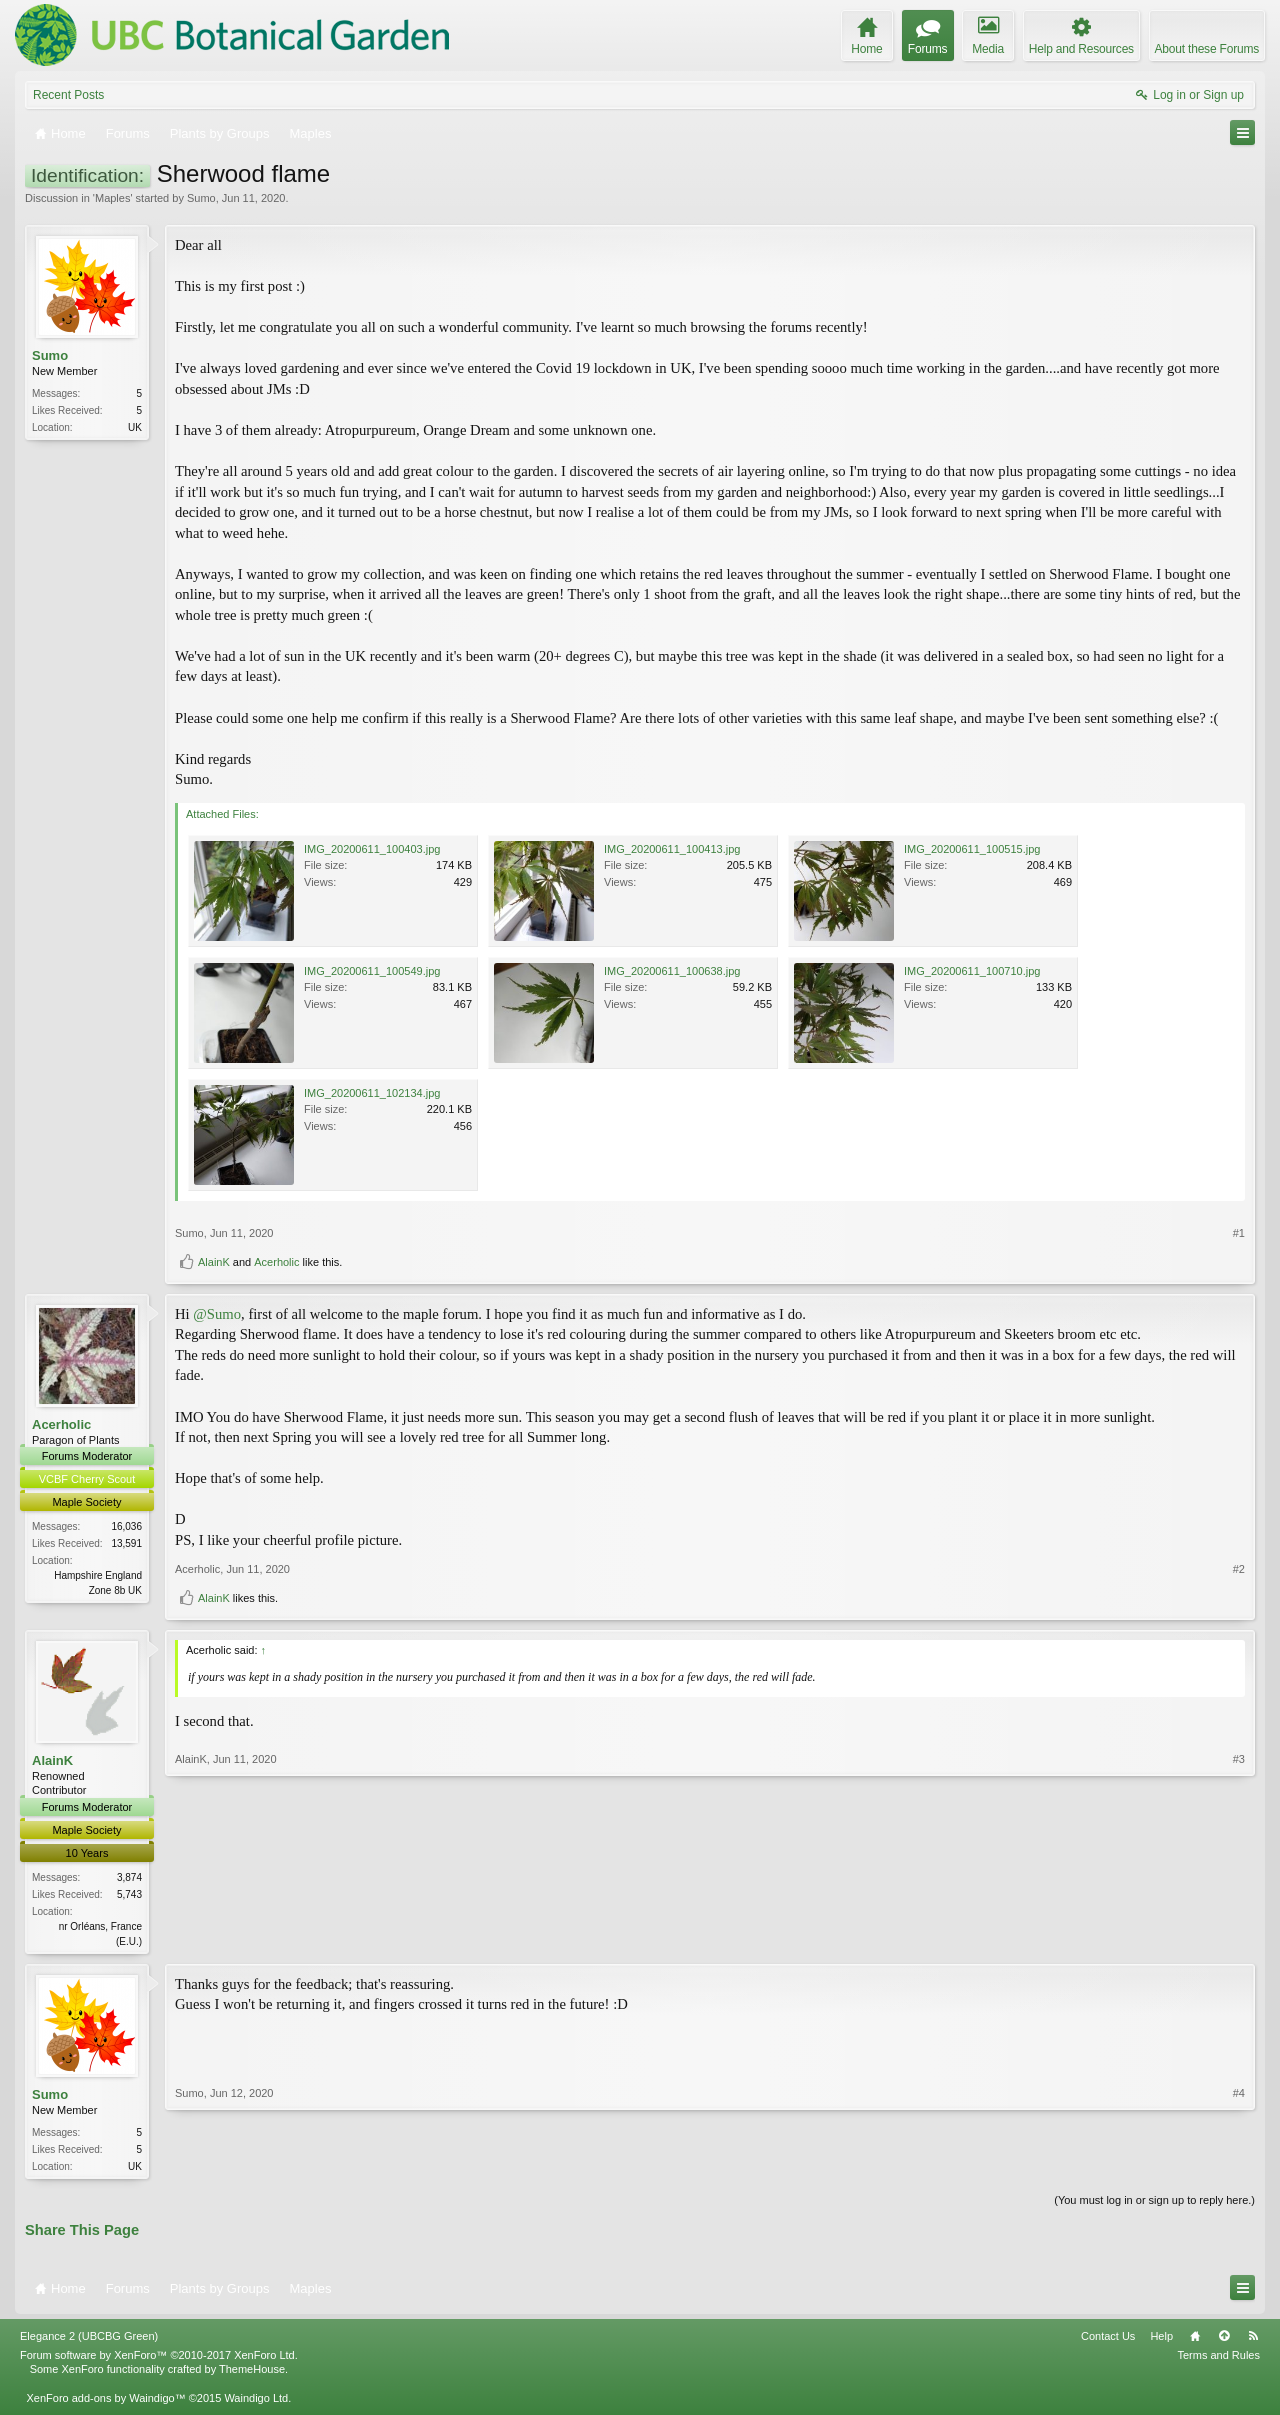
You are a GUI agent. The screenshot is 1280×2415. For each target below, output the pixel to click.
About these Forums (1207, 49)
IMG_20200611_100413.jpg (672, 849)
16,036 (126, 1526)
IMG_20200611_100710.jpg (972, 971)
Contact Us (1108, 2340)
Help (1161, 2340)
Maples (112, 198)
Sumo (201, 198)
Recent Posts (68, 95)
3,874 (129, 1877)
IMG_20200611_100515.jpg (972, 849)
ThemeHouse (252, 2373)
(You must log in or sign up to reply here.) (1154, 2204)
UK (135, 427)
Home (1195, 2340)
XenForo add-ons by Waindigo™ (105, 2401)
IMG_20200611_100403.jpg (372, 849)
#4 (1239, 2165)
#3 (1239, 1938)
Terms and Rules (1218, 2359)
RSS (1253, 2340)
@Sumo (217, 1314)
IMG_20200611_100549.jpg (372, 971)
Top (1224, 2340)
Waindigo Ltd (256, 2401)
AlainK (214, 1262)
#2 (1239, 1569)
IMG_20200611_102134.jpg (372, 1093)
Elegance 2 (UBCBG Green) (89, 2340)
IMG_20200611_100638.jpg (672, 971)
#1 (1239, 1233)
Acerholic (276, 1262)
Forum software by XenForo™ (159, 2359)
